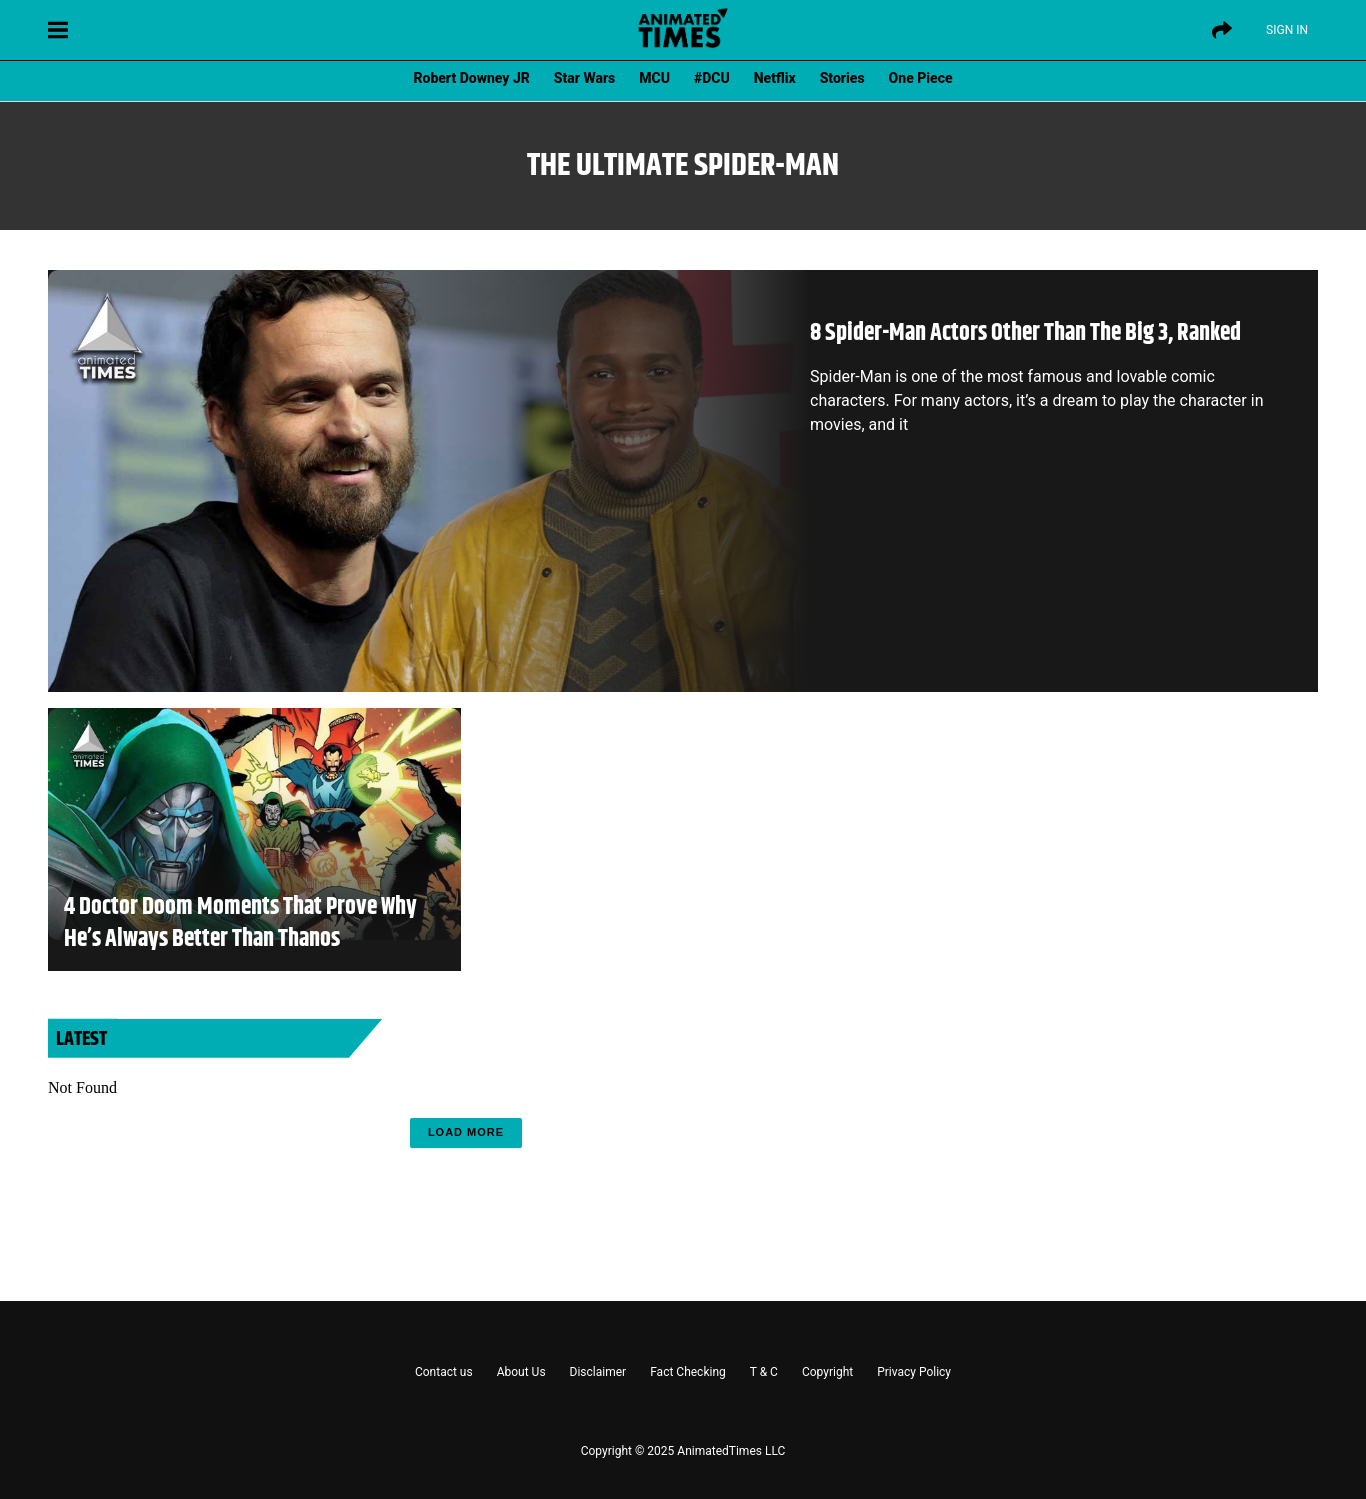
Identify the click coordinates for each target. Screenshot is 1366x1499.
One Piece (921, 78)
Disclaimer (598, 1372)
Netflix (775, 78)
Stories (842, 78)
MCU (654, 78)
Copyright (827, 1372)
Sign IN (1287, 30)
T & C (764, 1372)
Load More (466, 1132)
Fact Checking (688, 1372)
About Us (521, 1372)
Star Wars (584, 78)
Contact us (444, 1372)
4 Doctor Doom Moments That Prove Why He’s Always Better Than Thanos (240, 923)
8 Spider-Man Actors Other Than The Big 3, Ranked (1025, 333)
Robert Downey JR (471, 78)
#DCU (712, 78)
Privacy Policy (914, 1372)
